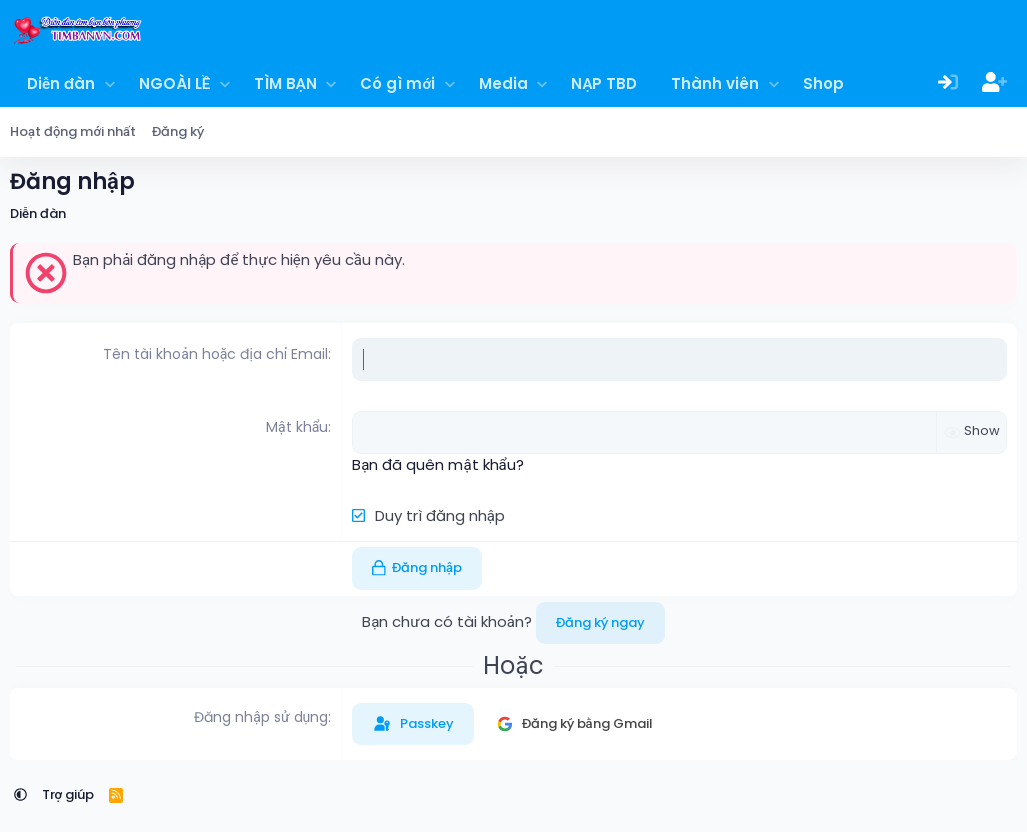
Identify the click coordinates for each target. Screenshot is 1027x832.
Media (503, 83)
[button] (109, 83)
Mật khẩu (297, 427)
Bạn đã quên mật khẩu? (437, 464)
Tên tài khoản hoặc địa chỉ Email (215, 354)
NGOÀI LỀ (174, 83)
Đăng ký (178, 131)
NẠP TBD (604, 83)
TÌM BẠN (285, 83)
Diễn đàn (61, 83)
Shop (823, 83)
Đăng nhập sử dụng (261, 717)
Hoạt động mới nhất (73, 131)
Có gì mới (397, 83)
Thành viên (715, 83)
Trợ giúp (68, 794)
